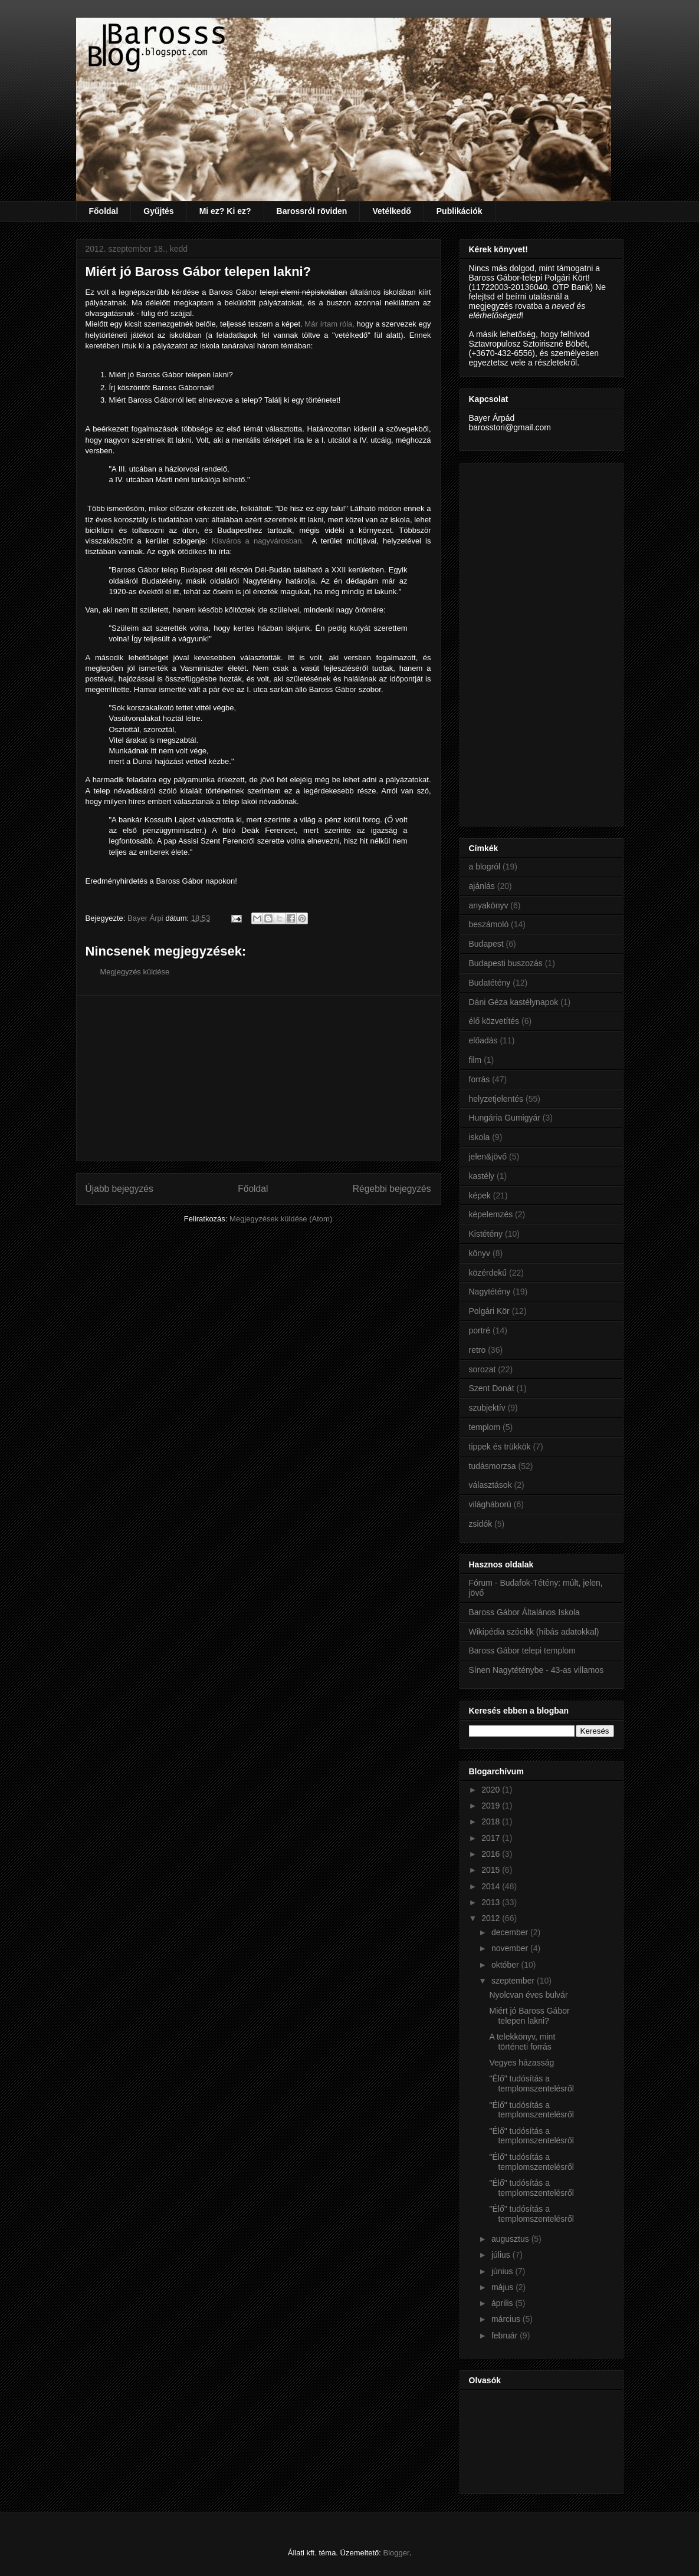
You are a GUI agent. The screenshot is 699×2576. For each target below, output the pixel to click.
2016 (491, 1854)
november (510, 1948)
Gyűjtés (158, 211)
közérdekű (488, 1272)
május (503, 2287)
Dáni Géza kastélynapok (514, 1002)
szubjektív (487, 1407)
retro (477, 1350)
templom (485, 1427)
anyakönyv (488, 905)
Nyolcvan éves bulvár (528, 1994)
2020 (491, 1789)
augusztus (511, 2239)
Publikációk (460, 211)
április (503, 2303)
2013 (491, 1902)
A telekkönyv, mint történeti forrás (522, 2041)
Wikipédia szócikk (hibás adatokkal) (534, 1631)
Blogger (396, 2552)
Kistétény (486, 1233)
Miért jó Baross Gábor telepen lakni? (529, 2015)
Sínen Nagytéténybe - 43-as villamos (536, 1670)
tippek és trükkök (500, 1446)
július (502, 2254)
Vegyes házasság (521, 2062)
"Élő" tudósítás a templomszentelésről (531, 2083)
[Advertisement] (258, 1078)
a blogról (485, 866)
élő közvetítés (494, 1021)
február (505, 2335)
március (507, 2319)
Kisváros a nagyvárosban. (258, 540)
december (510, 1932)
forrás (479, 1079)
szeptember (514, 1980)
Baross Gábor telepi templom (522, 1650)
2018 (491, 1821)
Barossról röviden (312, 211)
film (475, 1060)
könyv (480, 1253)
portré (480, 1330)
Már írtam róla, (329, 323)
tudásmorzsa (492, 1466)
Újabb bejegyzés (119, 1189)
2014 (491, 1886)
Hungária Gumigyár (504, 1117)
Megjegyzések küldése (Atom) (280, 1218)
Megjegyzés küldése (135, 971)
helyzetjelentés (496, 1098)
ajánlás (482, 886)
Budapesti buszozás (506, 963)
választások (490, 1485)
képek (480, 1195)
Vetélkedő (391, 211)
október (506, 1964)
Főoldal (104, 211)
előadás (483, 1040)
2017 (491, 1838)
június (503, 2271)
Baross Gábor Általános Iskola (524, 1612)
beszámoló (489, 924)
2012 (491, 1918)
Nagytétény (490, 1291)
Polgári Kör (489, 1311)
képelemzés (491, 1214)
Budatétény (490, 982)
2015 (491, 1870)
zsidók (481, 1524)
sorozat (482, 1369)
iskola (479, 1137)
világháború (490, 1504)
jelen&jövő (488, 1156)
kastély (482, 1176)
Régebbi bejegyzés (392, 1189)
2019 (491, 1805)
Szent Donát (491, 1388)
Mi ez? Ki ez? (225, 211)
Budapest (486, 943)
